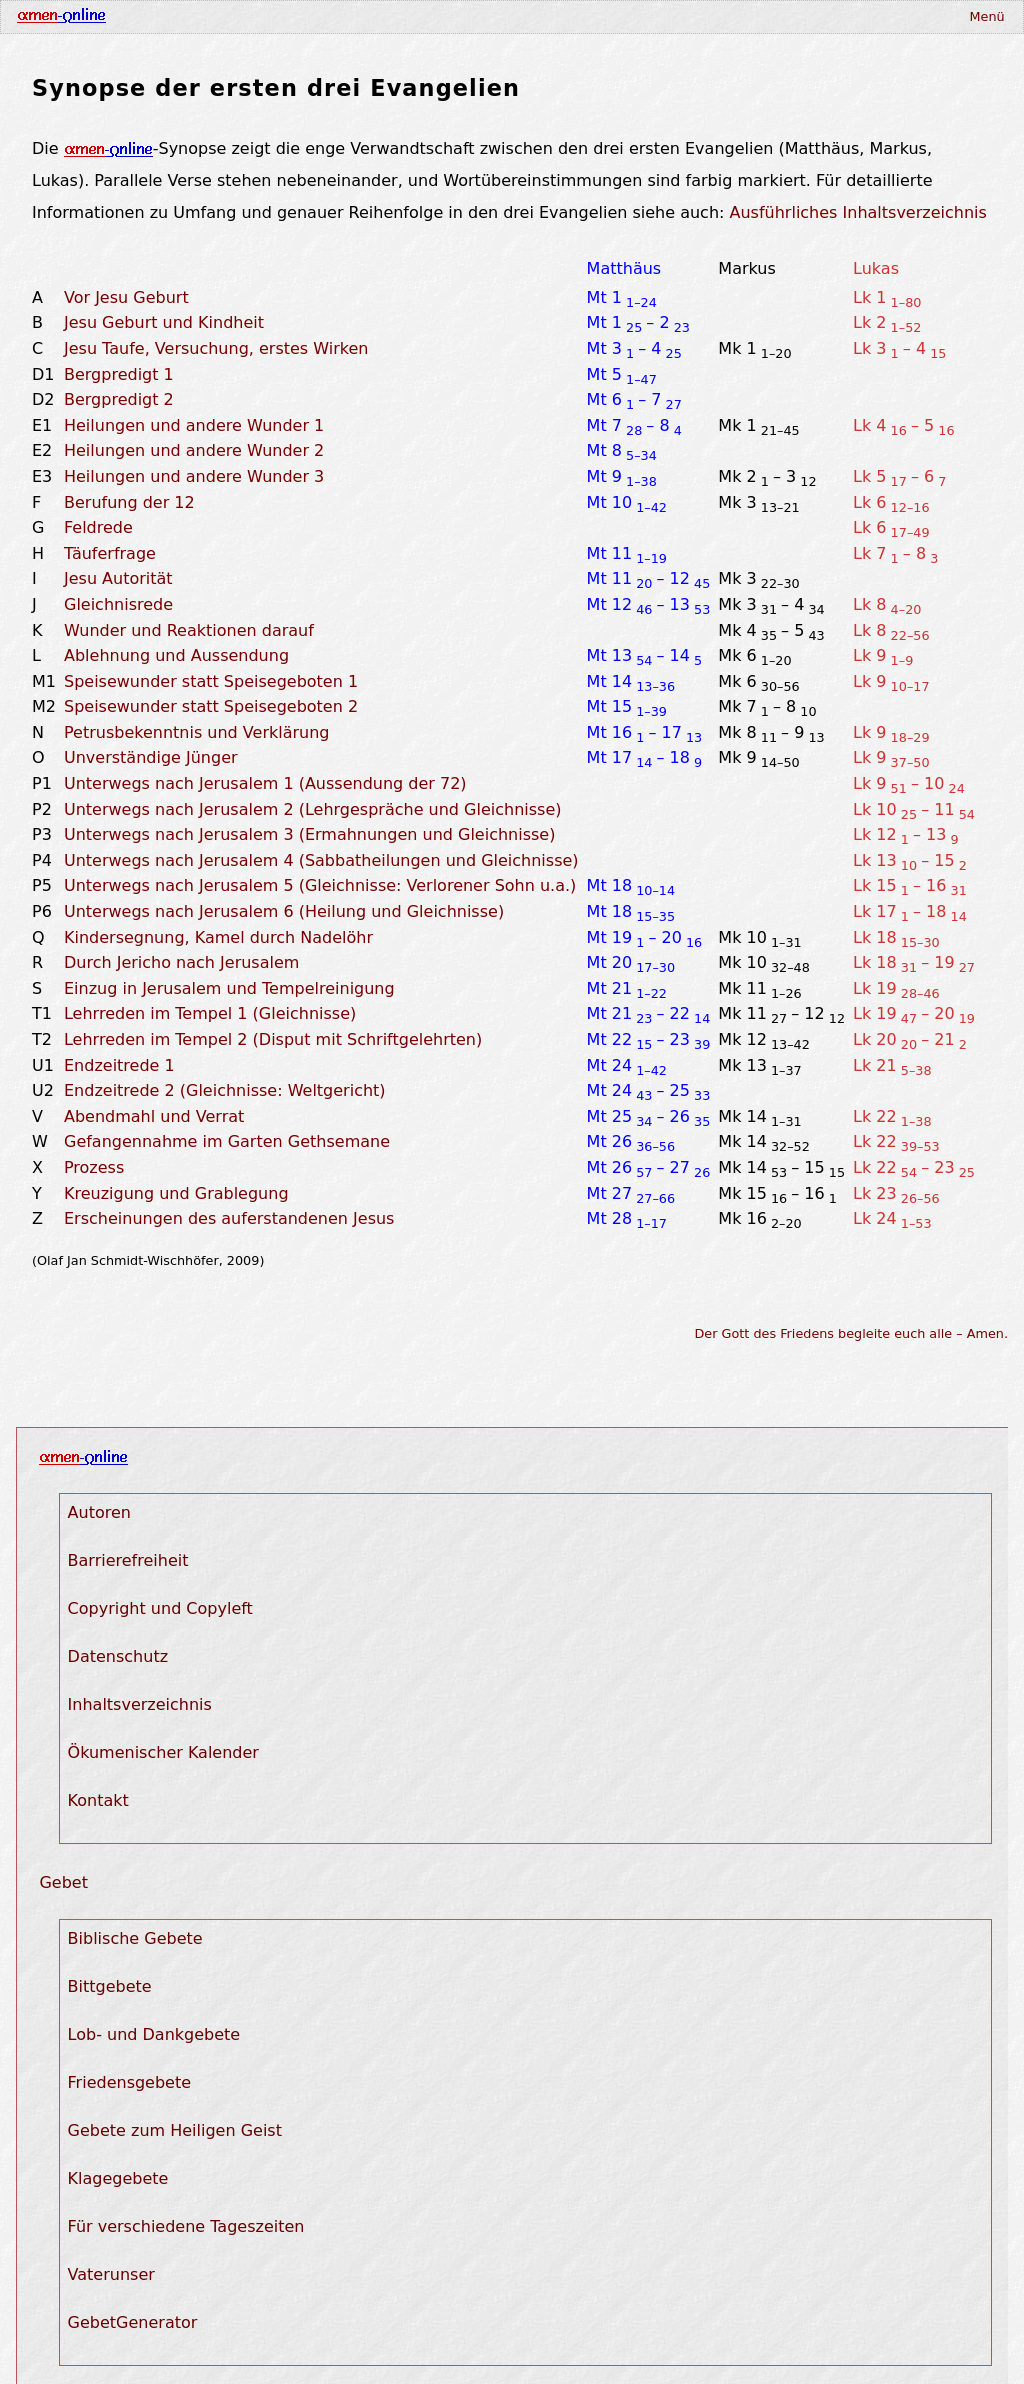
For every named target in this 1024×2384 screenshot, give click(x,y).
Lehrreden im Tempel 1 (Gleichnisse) (210, 1013)
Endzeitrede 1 (119, 1065)
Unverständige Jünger (151, 757)
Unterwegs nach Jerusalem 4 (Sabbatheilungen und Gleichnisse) (321, 860)
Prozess (94, 1167)
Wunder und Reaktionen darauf (189, 630)
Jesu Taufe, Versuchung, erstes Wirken (216, 348)
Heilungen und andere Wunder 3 (194, 476)
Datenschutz (118, 1656)
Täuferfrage (110, 553)
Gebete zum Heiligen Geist (175, 2130)
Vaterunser (111, 2274)
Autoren (99, 1512)
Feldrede (98, 527)
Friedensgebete (130, 2082)
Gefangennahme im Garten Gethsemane (227, 1141)
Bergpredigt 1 (119, 374)
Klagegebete (118, 2178)
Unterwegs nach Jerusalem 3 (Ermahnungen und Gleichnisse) (309, 834)
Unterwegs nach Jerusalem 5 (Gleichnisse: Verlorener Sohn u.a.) (320, 885)
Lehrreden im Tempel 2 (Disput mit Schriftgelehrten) (273, 1039)
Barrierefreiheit (128, 1560)
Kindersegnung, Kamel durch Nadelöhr (218, 937)
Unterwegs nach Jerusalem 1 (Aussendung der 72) (265, 783)
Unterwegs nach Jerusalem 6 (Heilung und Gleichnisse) (284, 911)
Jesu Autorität (118, 578)
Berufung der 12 (129, 502)
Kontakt (98, 1800)
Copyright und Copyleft (160, 1608)
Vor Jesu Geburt (126, 297)
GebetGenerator (133, 2322)
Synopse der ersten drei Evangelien (276, 88)
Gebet (63, 1882)
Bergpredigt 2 (119, 399)
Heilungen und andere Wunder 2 (194, 450)
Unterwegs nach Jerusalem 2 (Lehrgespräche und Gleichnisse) (313, 809)
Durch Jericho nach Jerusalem (181, 962)
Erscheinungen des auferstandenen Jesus (229, 1218)
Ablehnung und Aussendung (176, 655)
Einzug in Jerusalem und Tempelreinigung (229, 988)
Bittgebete (110, 1986)
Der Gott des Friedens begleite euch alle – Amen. (852, 1333)
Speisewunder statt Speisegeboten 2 (211, 706)
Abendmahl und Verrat (154, 1116)
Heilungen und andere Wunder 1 (194, 425)
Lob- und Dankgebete (154, 2034)
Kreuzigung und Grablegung (176, 1193)
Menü (986, 16)
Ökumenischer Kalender (163, 1752)
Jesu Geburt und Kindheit (164, 322)
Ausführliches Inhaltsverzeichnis (858, 212)
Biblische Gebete (135, 1938)
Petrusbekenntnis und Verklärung (197, 732)
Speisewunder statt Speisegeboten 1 (211, 681)
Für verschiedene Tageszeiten (186, 2226)
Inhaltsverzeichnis (140, 1704)
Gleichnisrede (118, 604)
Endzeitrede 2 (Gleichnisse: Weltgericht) (225, 1090)
